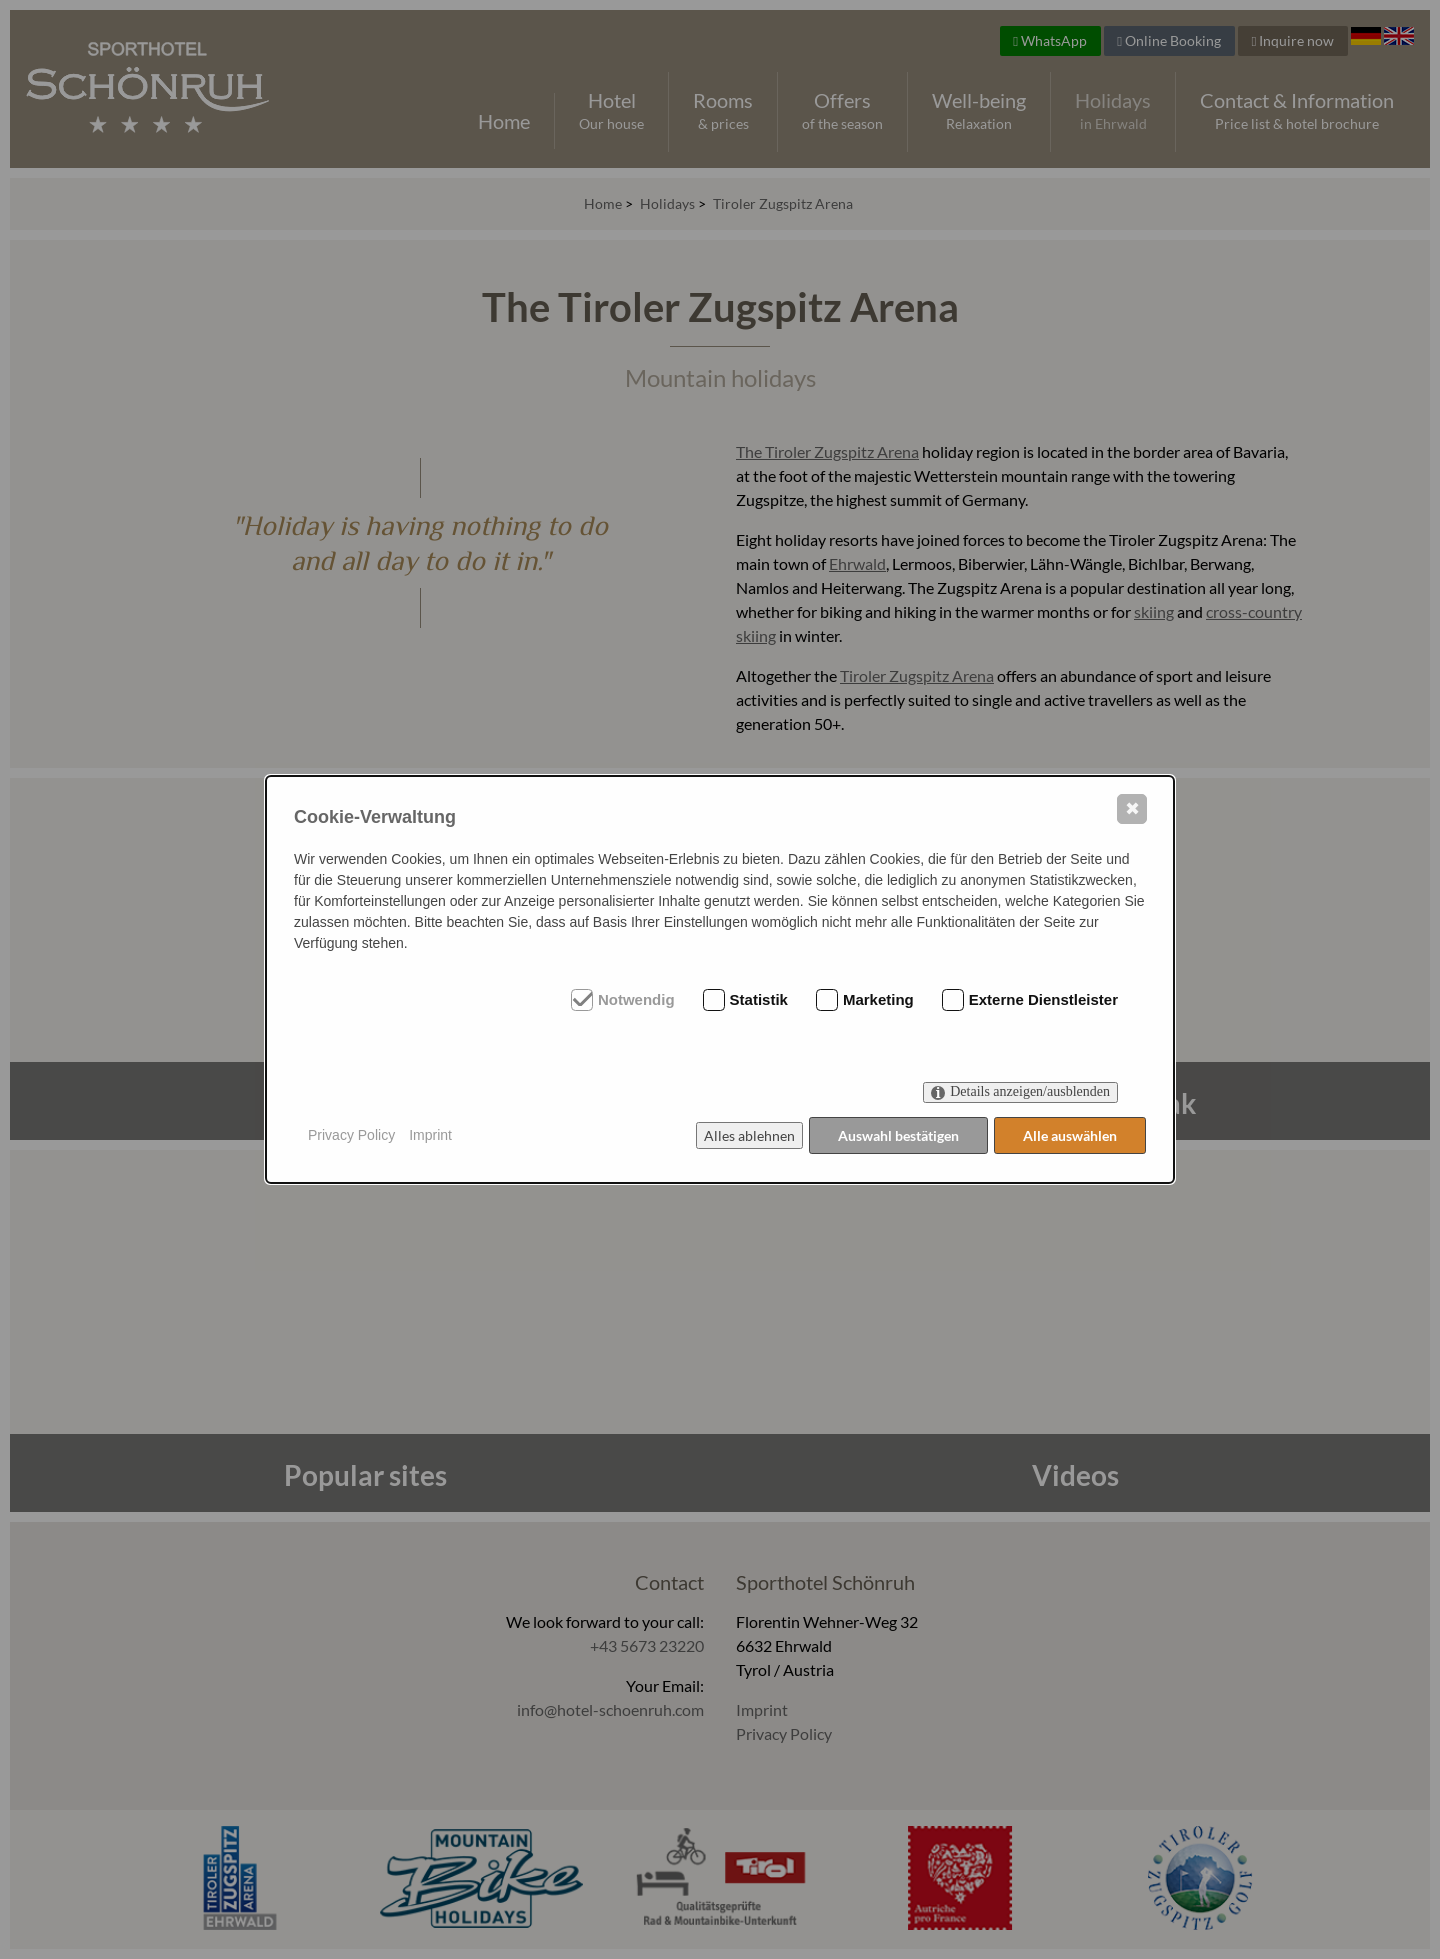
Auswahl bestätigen (897, 1135)
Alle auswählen (1070, 1135)
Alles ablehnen (747, 1135)
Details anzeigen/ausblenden (1030, 1092)
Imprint (430, 1135)
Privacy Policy (351, 1135)
